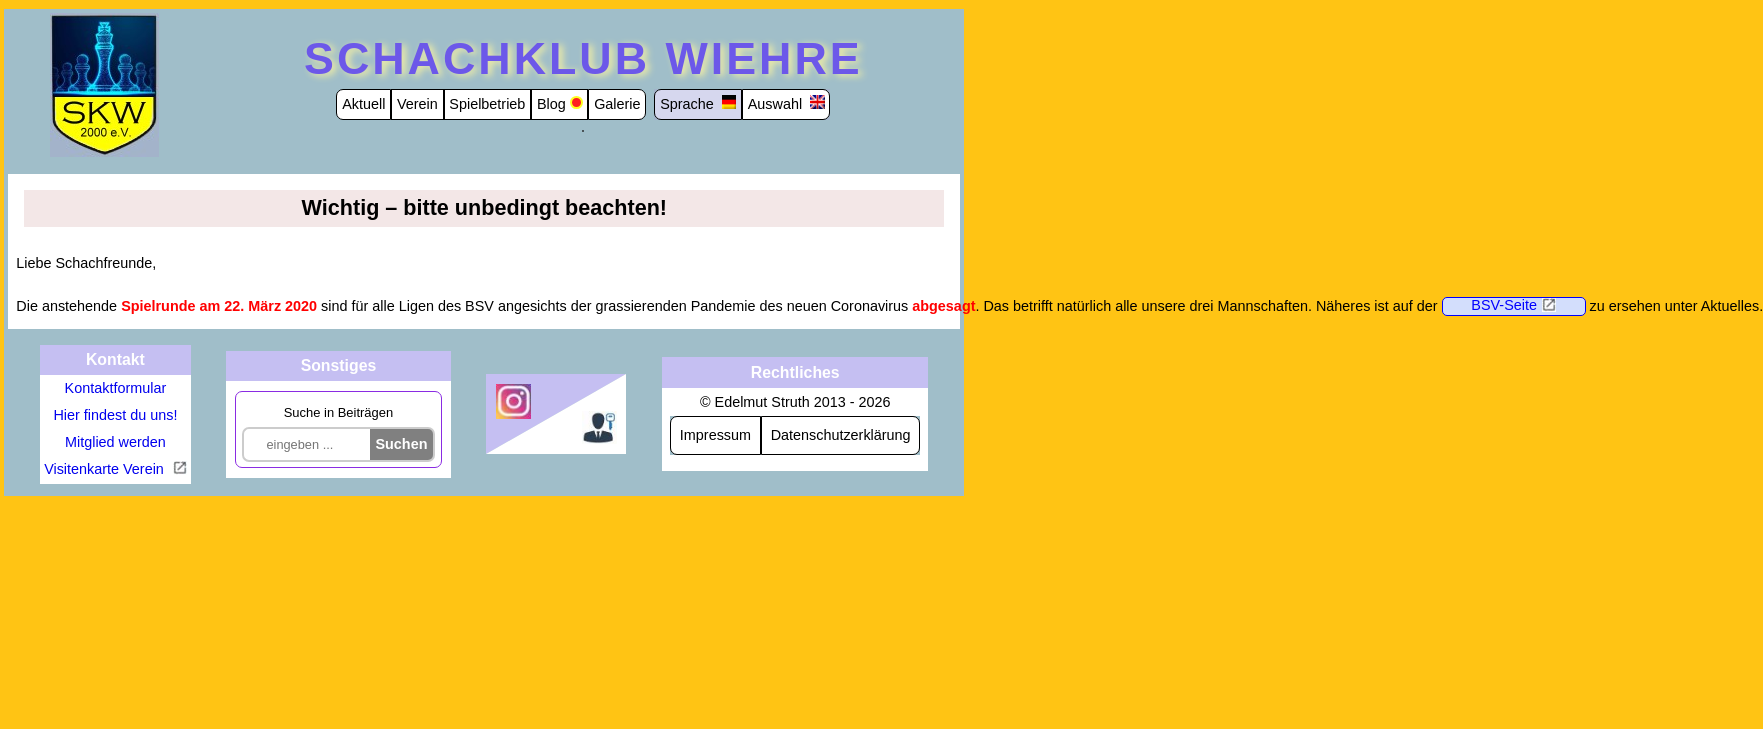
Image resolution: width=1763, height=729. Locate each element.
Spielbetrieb (487, 104)
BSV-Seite (1504, 305)
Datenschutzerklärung (841, 435)
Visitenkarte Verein (106, 469)
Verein (417, 104)
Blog (551, 104)
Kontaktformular (116, 388)
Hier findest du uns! (115, 415)
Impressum (715, 435)
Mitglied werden (115, 442)
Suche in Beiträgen (338, 412)
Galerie (617, 104)
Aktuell (363, 104)
